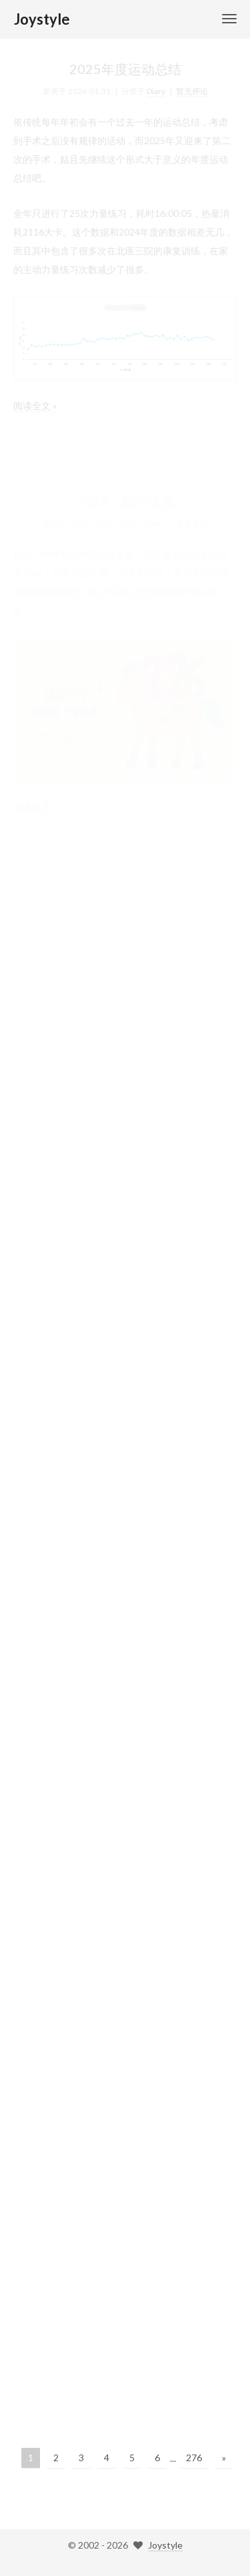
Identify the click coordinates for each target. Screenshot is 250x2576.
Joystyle (165, 2545)
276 (194, 2457)
